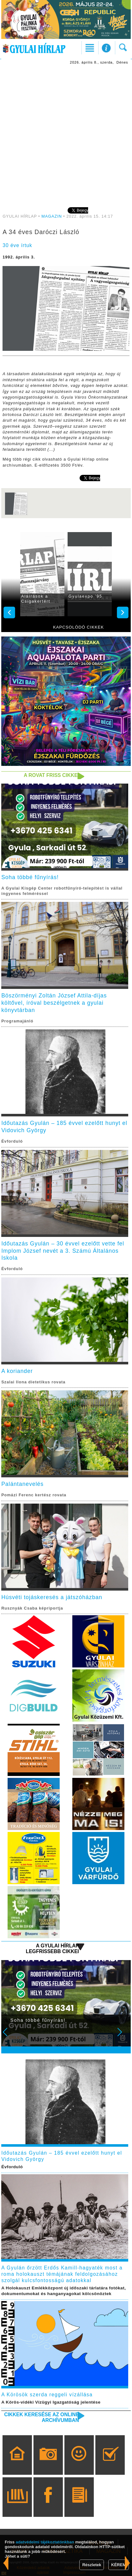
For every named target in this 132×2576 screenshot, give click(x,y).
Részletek (91, 2564)
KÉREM (118, 2564)
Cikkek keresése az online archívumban (41, 2417)
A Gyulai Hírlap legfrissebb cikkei (52, 1948)
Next (123, 2036)
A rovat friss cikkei (51, 775)
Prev (9, 2036)
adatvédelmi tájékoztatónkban (45, 2542)
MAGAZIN (51, 216)
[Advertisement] (66, 135)
